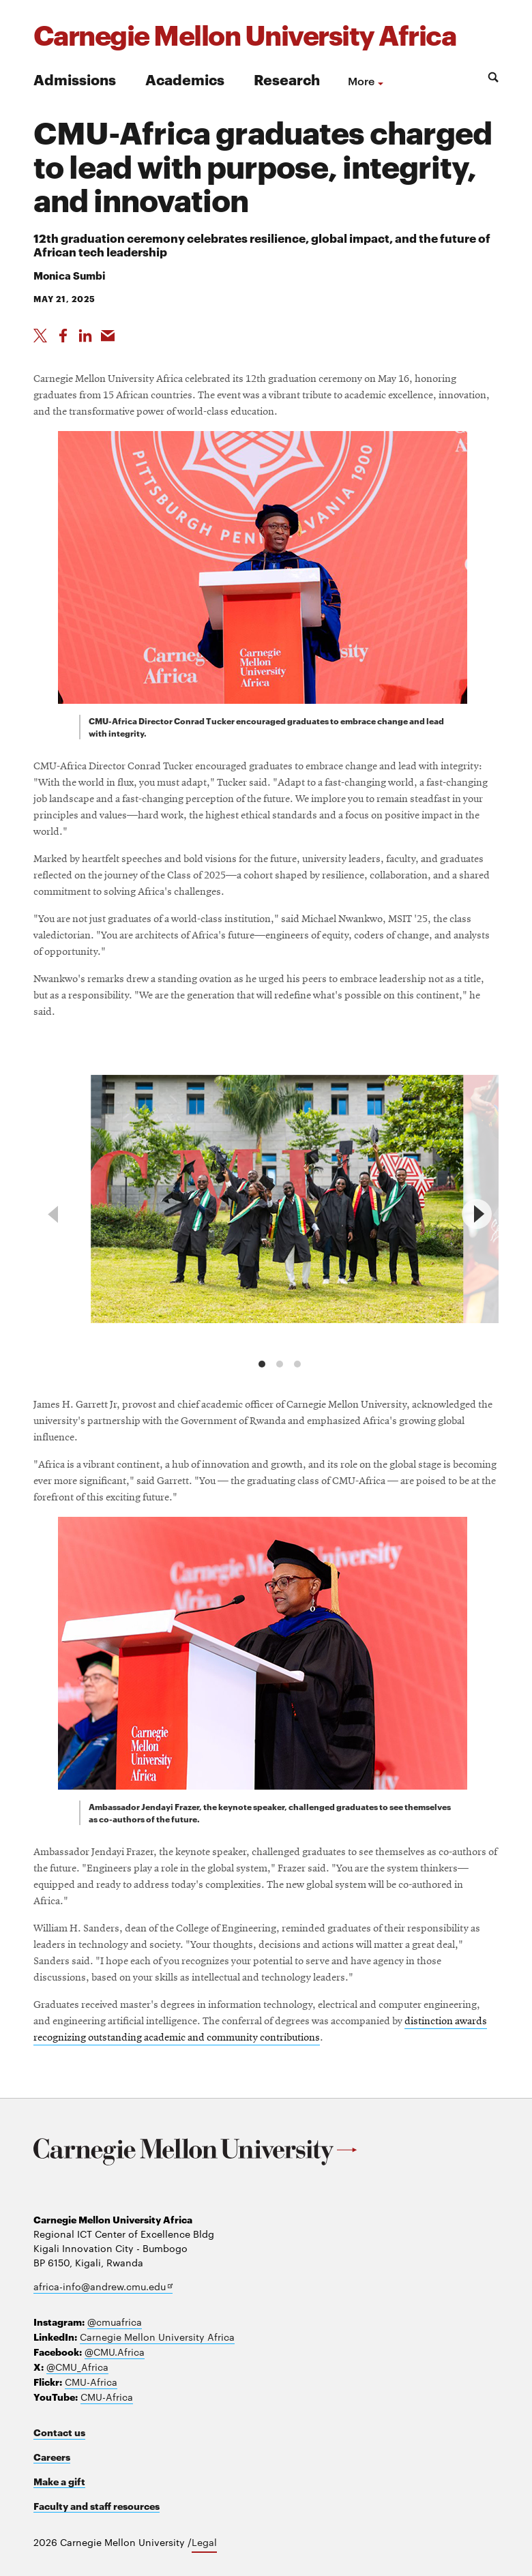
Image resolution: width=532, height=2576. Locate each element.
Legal (204, 2542)
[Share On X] (40, 335)
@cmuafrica (114, 2321)
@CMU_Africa (77, 2366)
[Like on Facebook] (63, 335)
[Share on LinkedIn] (85, 335)
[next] (477, 1214)
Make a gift (59, 2480)
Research (287, 79)
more (361, 80)
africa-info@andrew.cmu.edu (103, 2286)
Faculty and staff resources (96, 2505)
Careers (51, 2456)
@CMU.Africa (115, 2351)
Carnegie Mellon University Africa (157, 2336)
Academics (184, 79)
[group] (277, 1202)
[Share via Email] (108, 335)
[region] (266, 1214)
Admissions (74, 79)
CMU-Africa (91, 2381)
